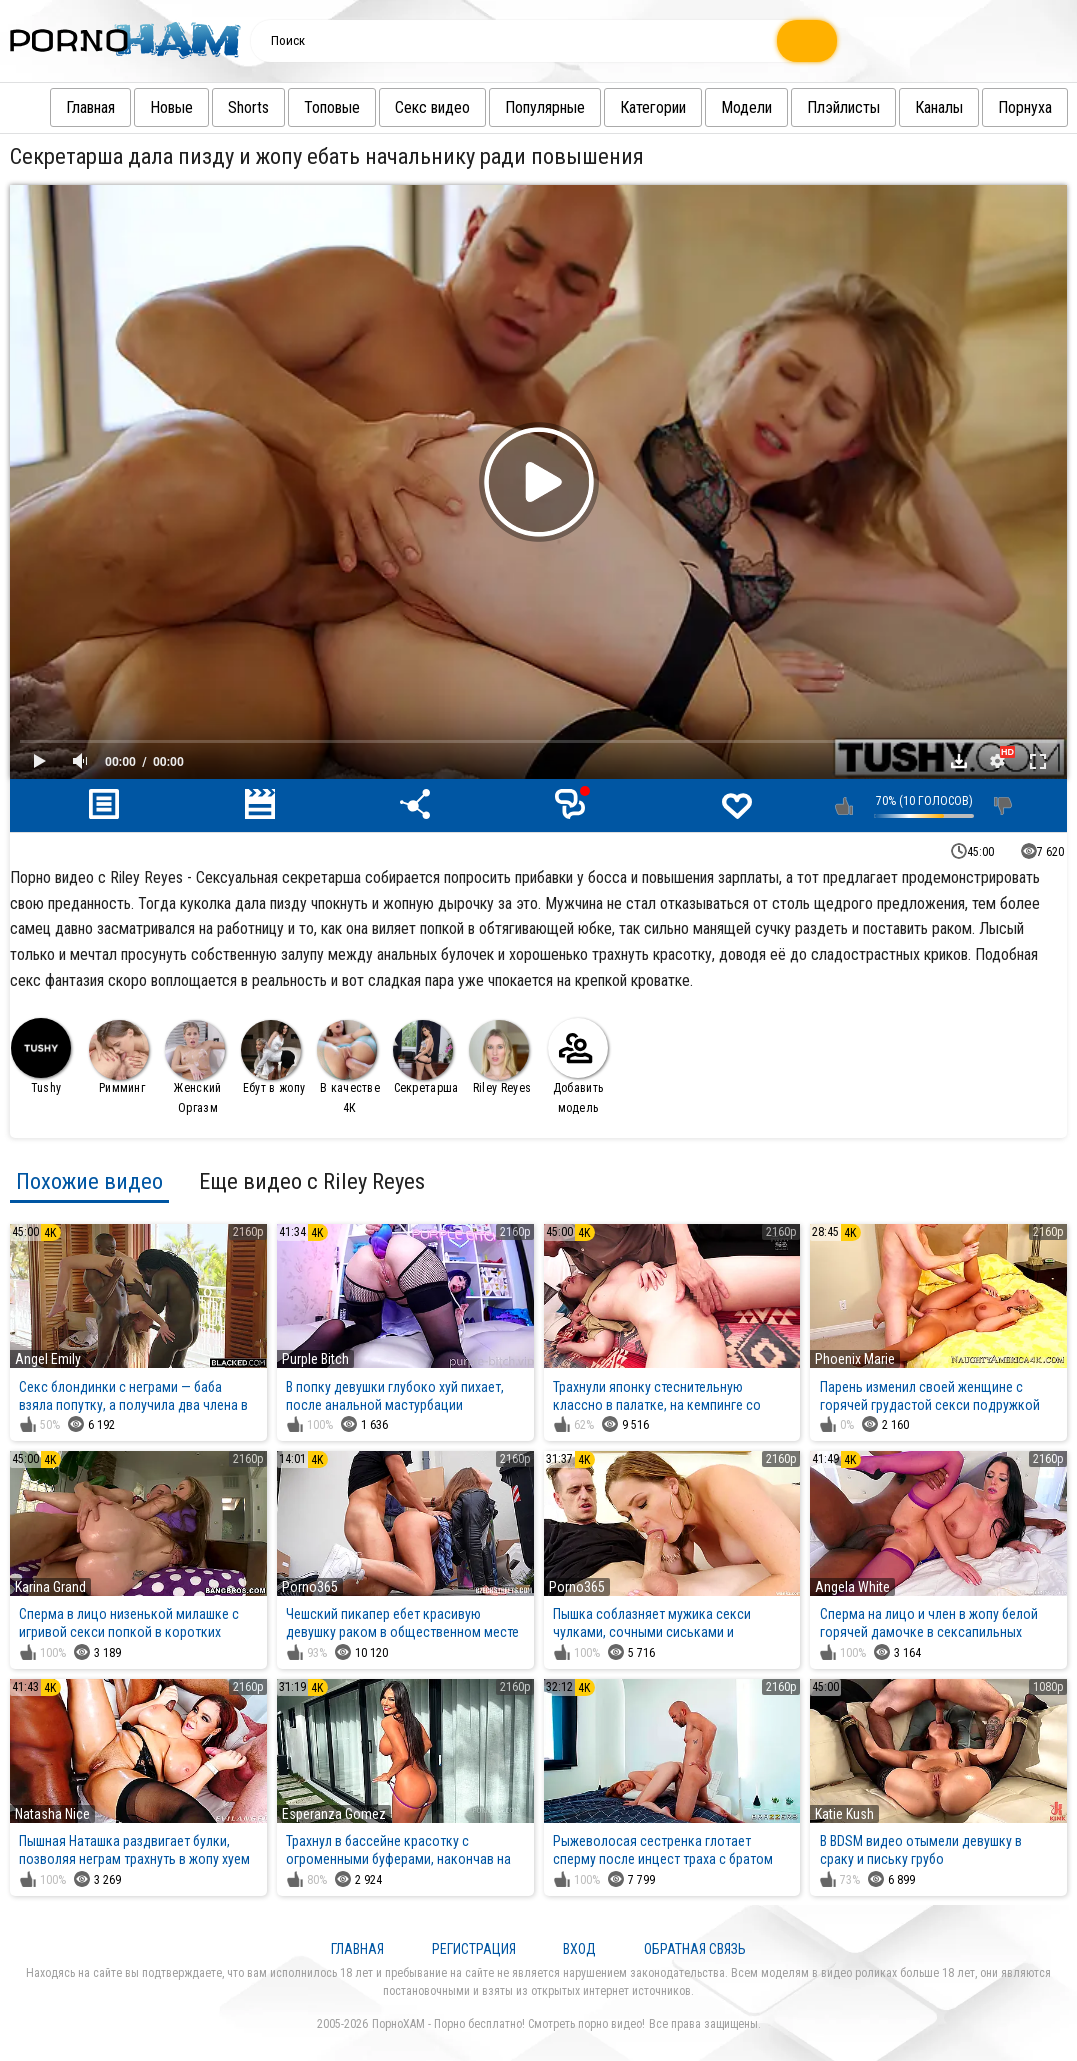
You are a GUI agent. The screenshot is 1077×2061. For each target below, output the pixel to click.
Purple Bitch (315, 1359)
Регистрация (474, 1949)
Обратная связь (695, 1949)
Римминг (119, 1057)
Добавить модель (578, 1066)
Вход (579, 1949)
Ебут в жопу (273, 1057)
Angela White (852, 1587)
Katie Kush (844, 1814)
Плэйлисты (823, 107)
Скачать (959, 761)
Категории (633, 107)
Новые (151, 107)
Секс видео (412, 107)
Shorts (228, 107)
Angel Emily (48, 1359)
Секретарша (426, 1057)
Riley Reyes (500, 1057)
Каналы (919, 107)
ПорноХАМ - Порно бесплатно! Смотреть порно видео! (508, 2024)
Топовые (312, 107)
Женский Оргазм (195, 1067)
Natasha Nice (52, 1814)
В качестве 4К (348, 1067)
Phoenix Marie (855, 1359)
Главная (70, 107)
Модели (726, 107)
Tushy (41, 1056)
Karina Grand (50, 1587)
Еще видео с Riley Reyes (312, 1181)
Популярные (525, 107)
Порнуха (1005, 107)
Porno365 (310, 1587)
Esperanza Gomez (334, 1814)
